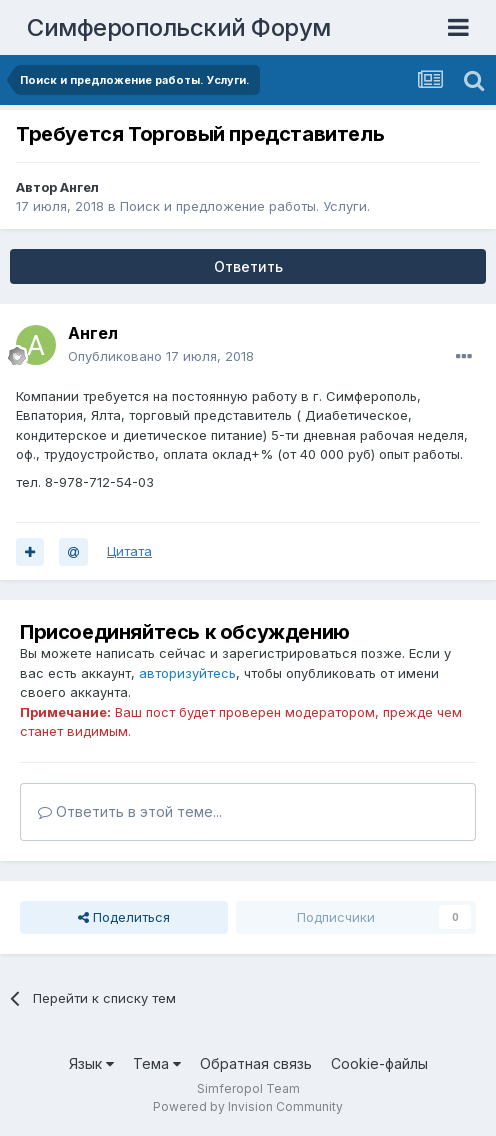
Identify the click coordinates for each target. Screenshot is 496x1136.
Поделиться (124, 917)
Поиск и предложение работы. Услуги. (245, 206)
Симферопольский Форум (179, 27)
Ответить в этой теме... (130, 811)
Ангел (79, 187)
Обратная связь (256, 1063)
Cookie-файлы (379, 1063)
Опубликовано (161, 356)
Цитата (129, 551)
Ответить (248, 266)
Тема (157, 1063)
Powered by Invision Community (248, 1106)
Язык (91, 1063)
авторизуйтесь (187, 673)
